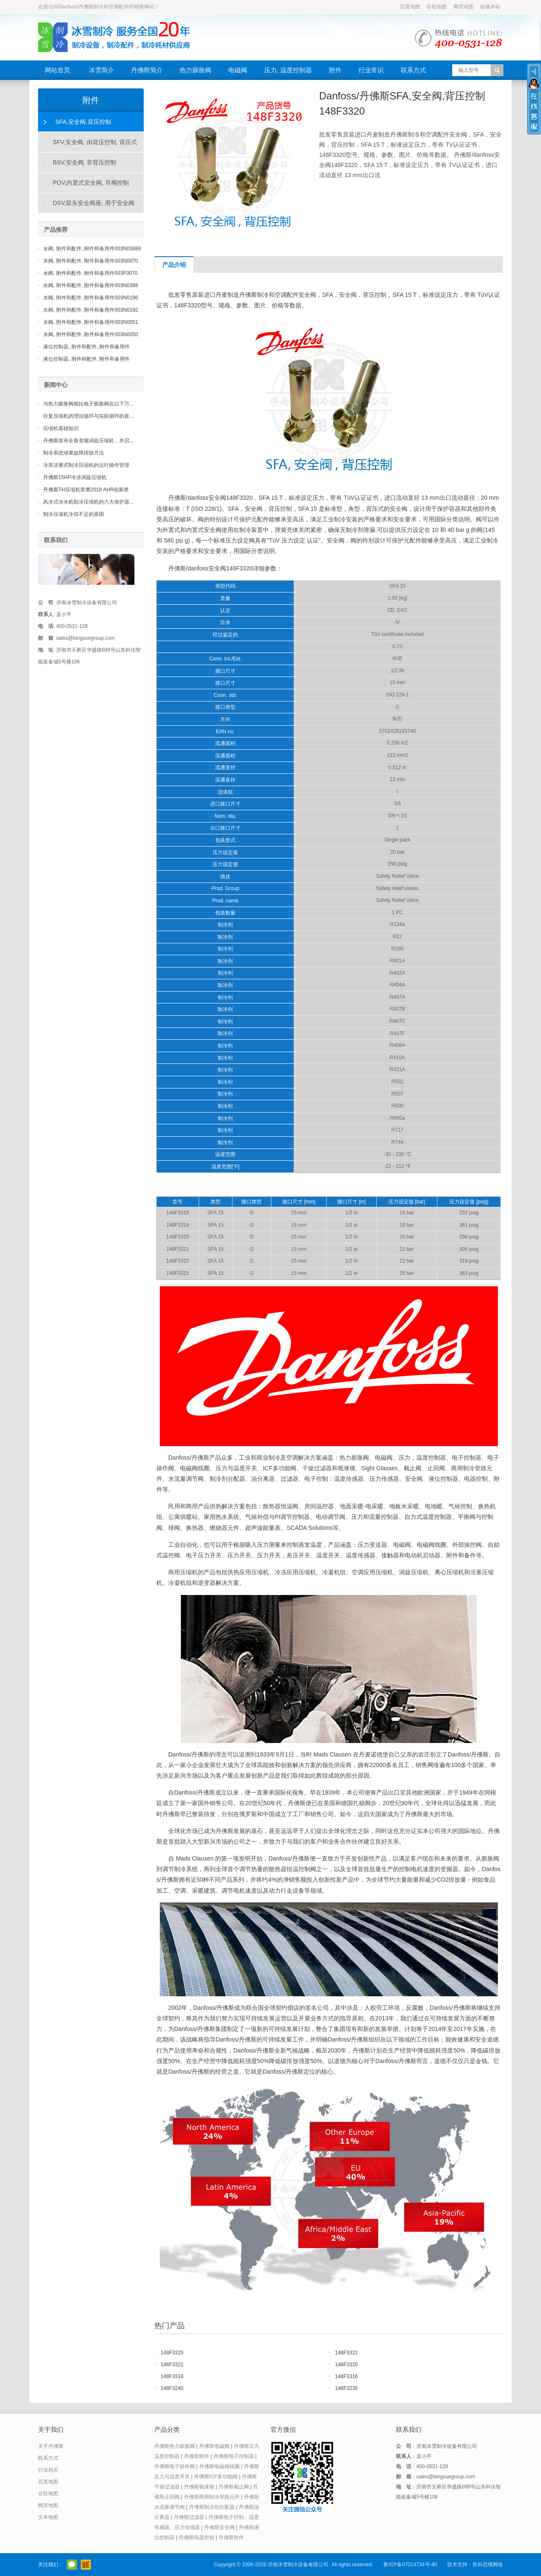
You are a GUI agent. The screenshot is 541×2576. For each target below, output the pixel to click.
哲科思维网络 (488, 2565)
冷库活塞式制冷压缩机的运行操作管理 (86, 465)
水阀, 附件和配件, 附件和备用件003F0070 (90, 273)
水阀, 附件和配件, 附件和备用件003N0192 (90, 310)
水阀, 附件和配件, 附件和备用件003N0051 (90, 322)
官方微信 (72, 2565)
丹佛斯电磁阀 (214, 2446)
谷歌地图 (436, 7)
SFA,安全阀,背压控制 (83, 121)
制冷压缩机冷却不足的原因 (73, 514)
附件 (335, 70)
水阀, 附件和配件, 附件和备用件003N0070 (90, 261)
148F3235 (346, 2388)
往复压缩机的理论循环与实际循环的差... (88, 416)
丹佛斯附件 (196, 2456)
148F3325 (172, 2353)
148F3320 (346, 2365)
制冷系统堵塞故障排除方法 (73, 453)
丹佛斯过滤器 (189, 2517)
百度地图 (410, 7)
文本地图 (48, 2517)
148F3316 (346, 2376)
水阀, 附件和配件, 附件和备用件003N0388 (90, 285)
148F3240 (172, 2388)
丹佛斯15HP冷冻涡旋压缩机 (75, 477)
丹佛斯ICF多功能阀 (216, 2477)
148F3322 (346, 2353)
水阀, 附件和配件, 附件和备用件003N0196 (90, 298)
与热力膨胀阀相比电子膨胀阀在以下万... (88, 404)
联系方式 (413, 70)
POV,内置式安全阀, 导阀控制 (91, 182)
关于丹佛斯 (50, 2446)
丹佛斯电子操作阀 (174, 2466)
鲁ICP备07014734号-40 (410, 2565)
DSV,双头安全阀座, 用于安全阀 (93, 203)
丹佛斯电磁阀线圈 (219, 2466)
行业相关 (48, 2470)
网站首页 (57, 70)
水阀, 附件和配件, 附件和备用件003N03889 (92, 249)
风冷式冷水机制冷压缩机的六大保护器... (88, 502)
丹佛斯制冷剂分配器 (212, 2507)
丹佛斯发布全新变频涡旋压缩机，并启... (88, 441)
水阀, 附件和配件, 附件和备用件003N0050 (90, 334)
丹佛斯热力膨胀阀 (174, 2446)
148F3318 (172, 2376)
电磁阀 (237, 70)
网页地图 (464, 7)
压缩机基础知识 (61, 428)
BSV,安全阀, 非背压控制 (84, 162)
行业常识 (371, 70)
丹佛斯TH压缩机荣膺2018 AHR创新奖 (86, 490)
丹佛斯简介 (147, 70)
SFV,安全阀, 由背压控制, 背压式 (95, 142)
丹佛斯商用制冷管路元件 (212, 2497)
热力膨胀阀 (195, 70)
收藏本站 (490, 7)
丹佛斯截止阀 (234, 2487)
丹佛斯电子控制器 (233, 2456)
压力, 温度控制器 (288, 70)
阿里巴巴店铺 (86, 2565)
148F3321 (172, 2365)
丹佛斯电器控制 (196, 2537)
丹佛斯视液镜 (199, 2487)
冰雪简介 (101, 70)
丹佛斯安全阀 (219, 2527)
